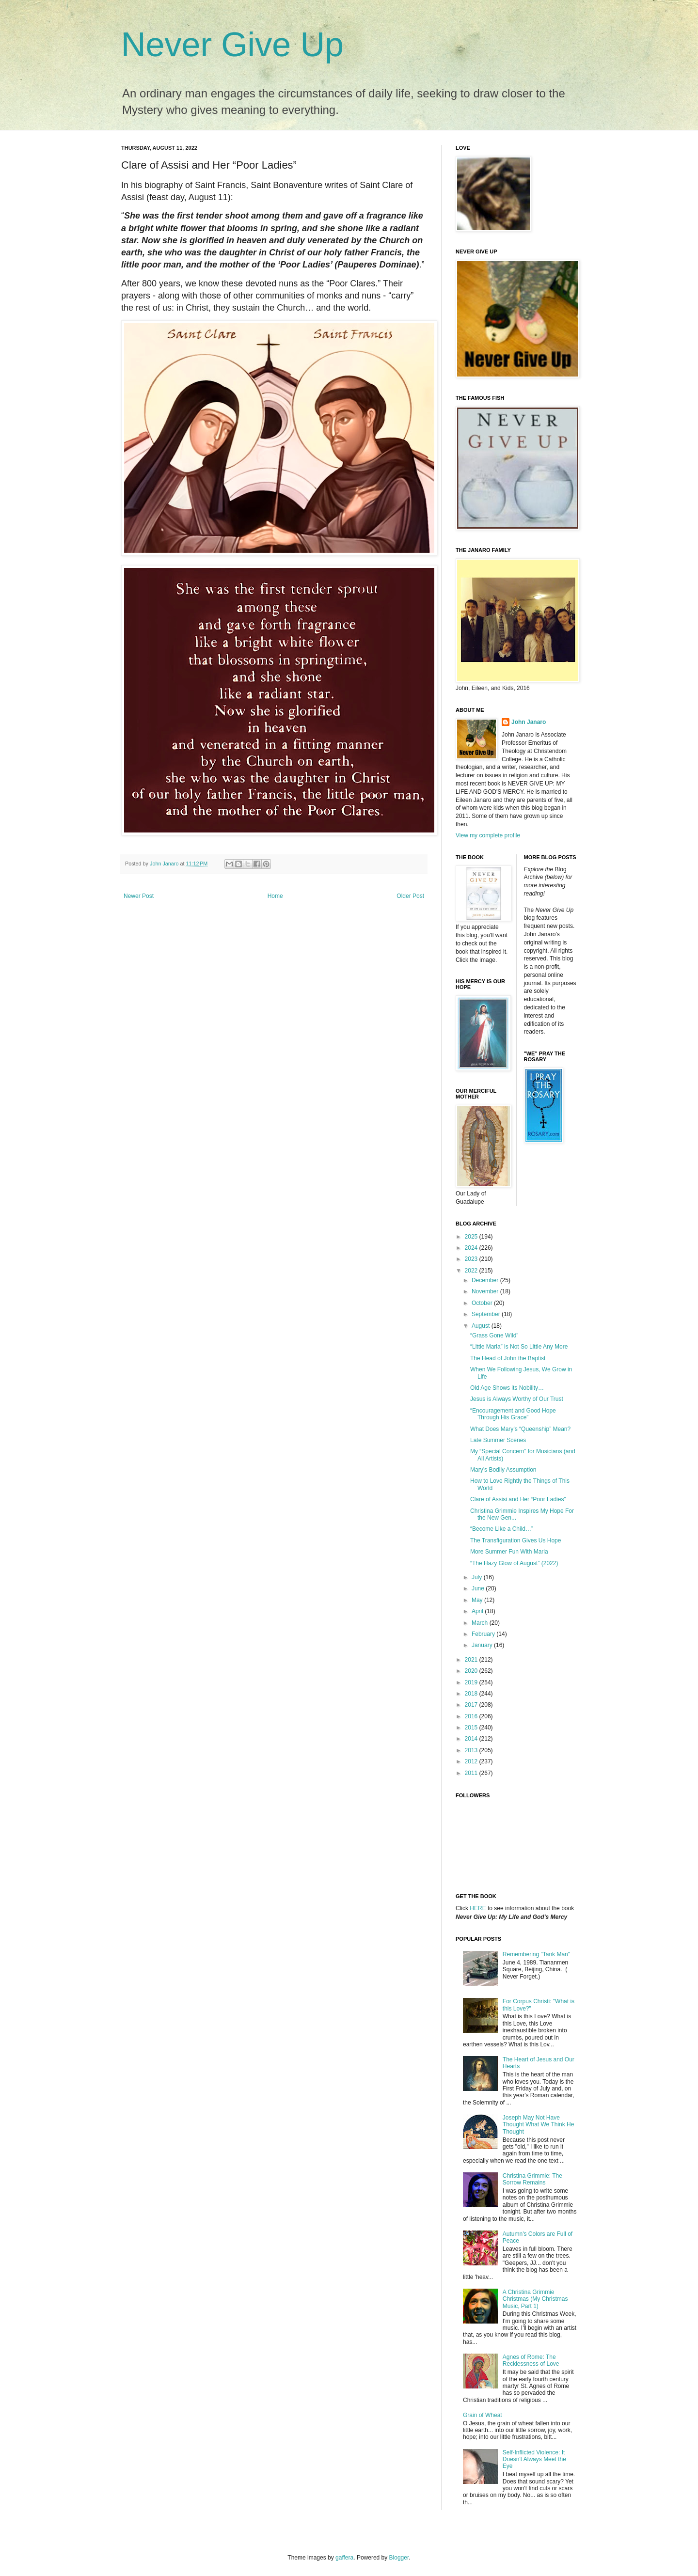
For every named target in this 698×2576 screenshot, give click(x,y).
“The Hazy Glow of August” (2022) (514, 1563)
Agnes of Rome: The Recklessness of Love (531, 2360)
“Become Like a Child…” (501, 1528)
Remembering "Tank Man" (536, 1954)
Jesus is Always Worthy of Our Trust (516, 1399)
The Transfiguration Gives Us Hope (515, 1540)
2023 (472, 1259)
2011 (472, 1773)
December (486, 1280)
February (484, 1634)
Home (275, 896)
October (483, 1303)
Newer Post (139, 896)
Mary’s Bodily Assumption (503, 1469)
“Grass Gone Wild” (494, 1335)
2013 (472, 1750)
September (487, 1314)
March (481, 1622)
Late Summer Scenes (498, 1440)
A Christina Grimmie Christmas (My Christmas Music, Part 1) (535, 2299)
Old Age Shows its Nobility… (507, 1387)
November (486, 1291)
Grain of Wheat (482, 2415)
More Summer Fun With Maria (509, 1551)
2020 (472, 1670)
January (483, 1645)
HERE (478, 1908)
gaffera (344, 2557)
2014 (472, 1738)
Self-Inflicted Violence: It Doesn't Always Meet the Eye (534, 2459)
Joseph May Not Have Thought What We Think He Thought (538, 2124)
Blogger (399, 2557)
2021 (472, 1659)
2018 (472, 1693)
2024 (472, 1247)
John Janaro (528, 722)
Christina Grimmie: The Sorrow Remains (532, 2179)
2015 (472, 1727)
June (479, 1588)
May (478, 1600)
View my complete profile (488, 835)
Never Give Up (232, 44)
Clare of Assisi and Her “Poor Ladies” (518, 1499)
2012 (472, 1761)
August (482, 1325)
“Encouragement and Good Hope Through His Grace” (513, 1414)
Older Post (410, 896)
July (478, 1577)
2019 (472, 1682)
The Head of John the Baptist (507, 1358)
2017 (472, 1704)
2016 (472, 1716)
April (478, 1611)
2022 (472, 1270)
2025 (472, 1236)
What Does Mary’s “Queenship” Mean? (520, 1429)
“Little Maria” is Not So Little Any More (519, 1346)
